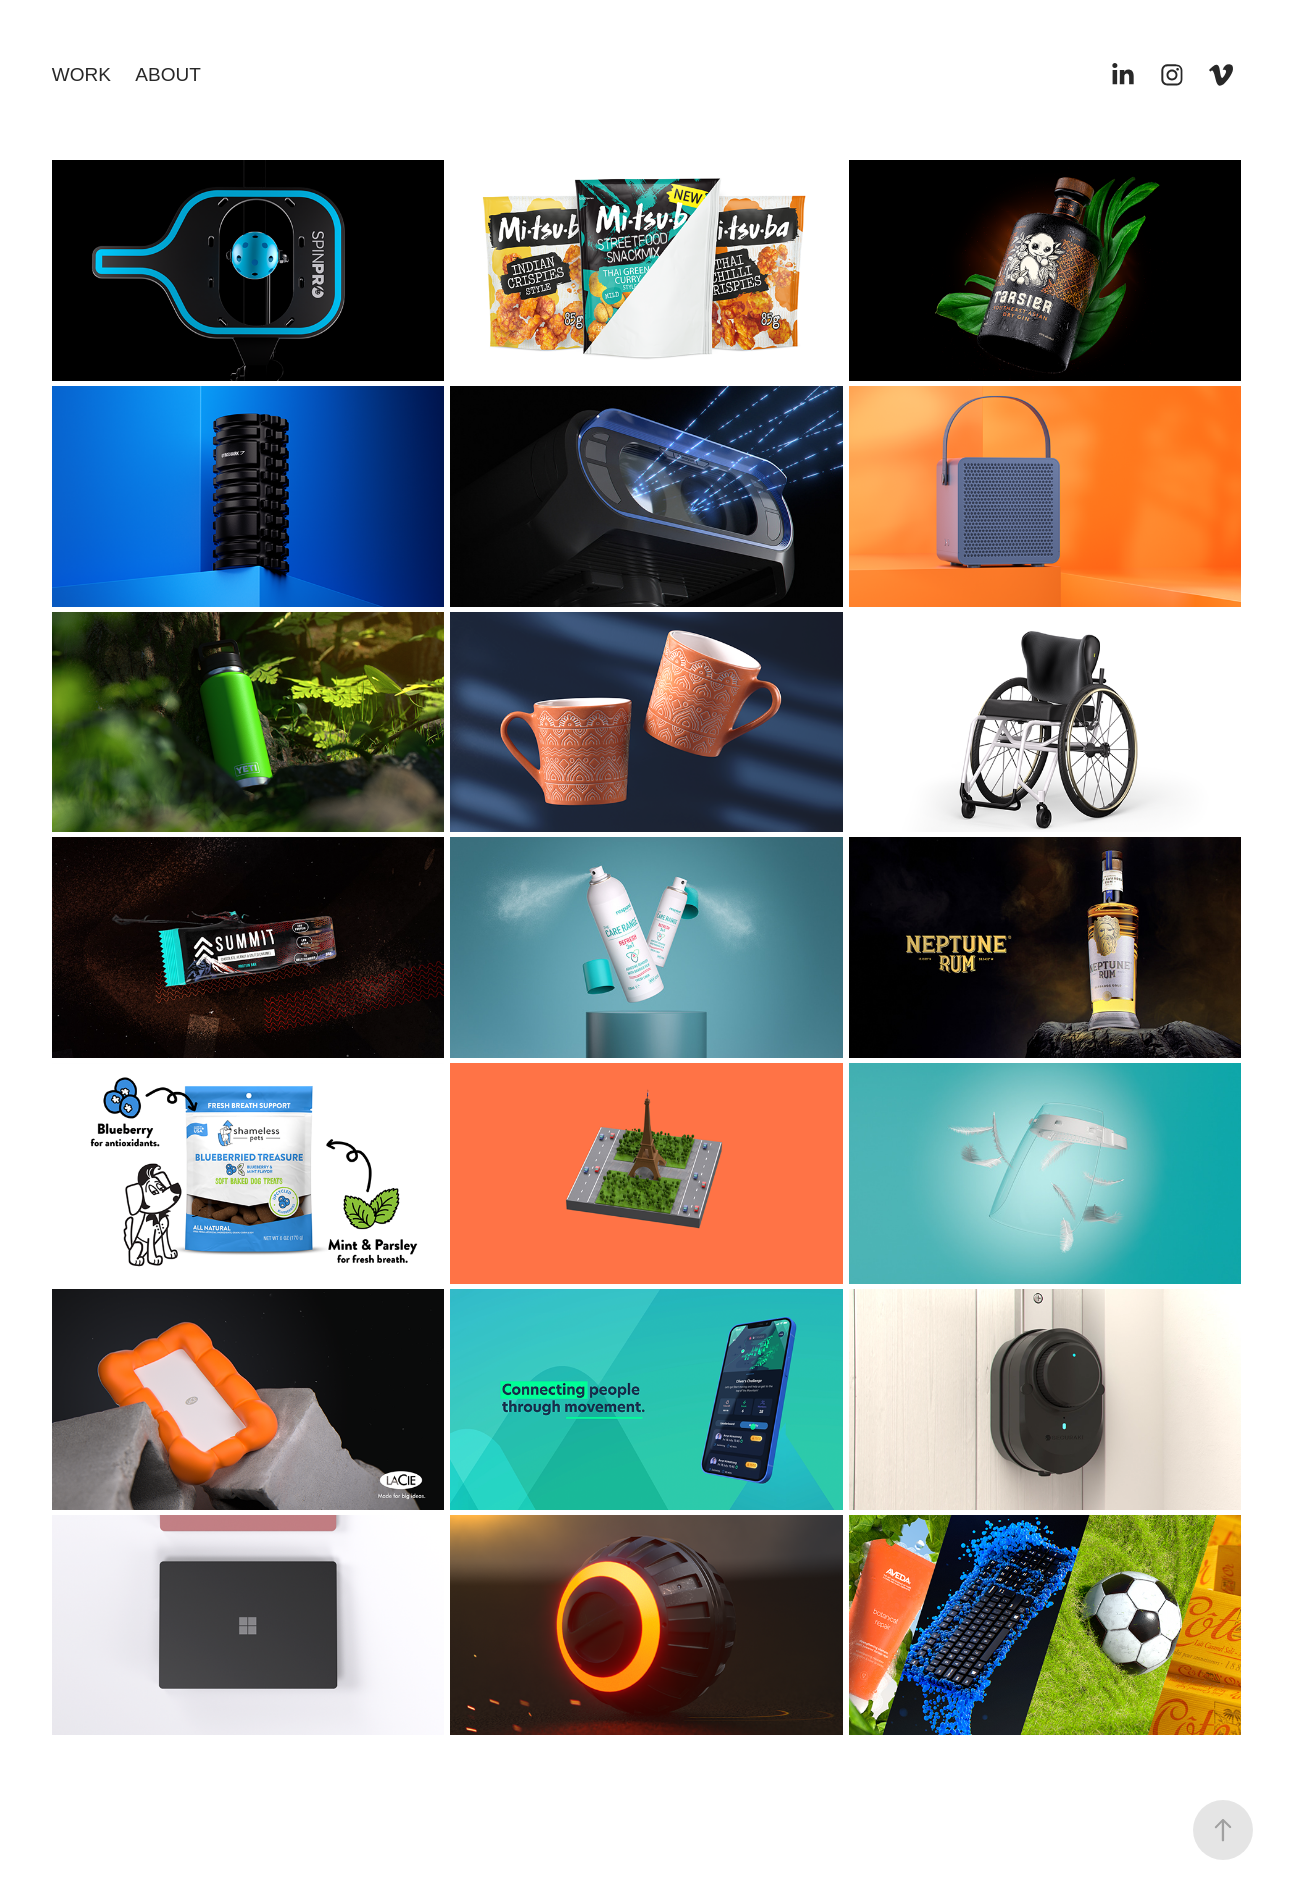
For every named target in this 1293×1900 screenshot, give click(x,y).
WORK (81, 74)
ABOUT (167, 74)
